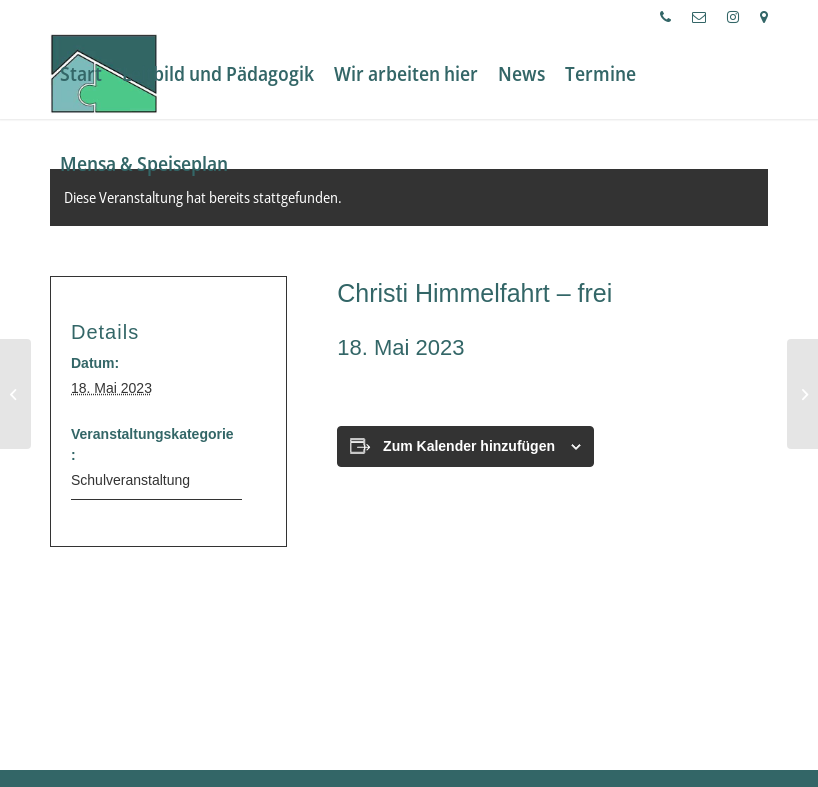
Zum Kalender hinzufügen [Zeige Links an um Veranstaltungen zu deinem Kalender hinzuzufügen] (469, 446)
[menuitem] (666, 17)
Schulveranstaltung (130, 480)
